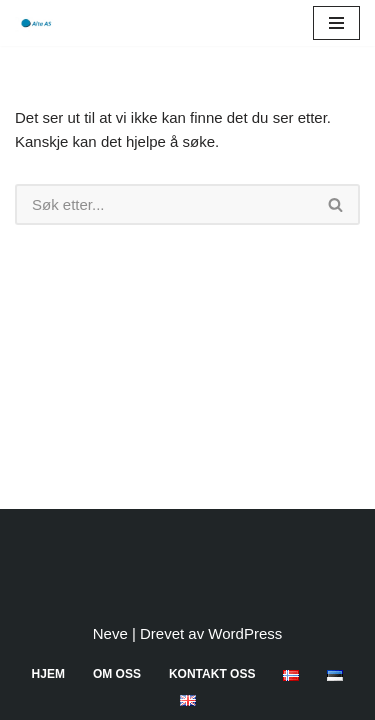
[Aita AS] (35, 23)
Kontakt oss (212, 674)
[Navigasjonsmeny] (336, 23)
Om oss (117, 674)
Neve (110, 633)
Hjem (48, 674)
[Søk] (164, 204)
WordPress (245, 633)
